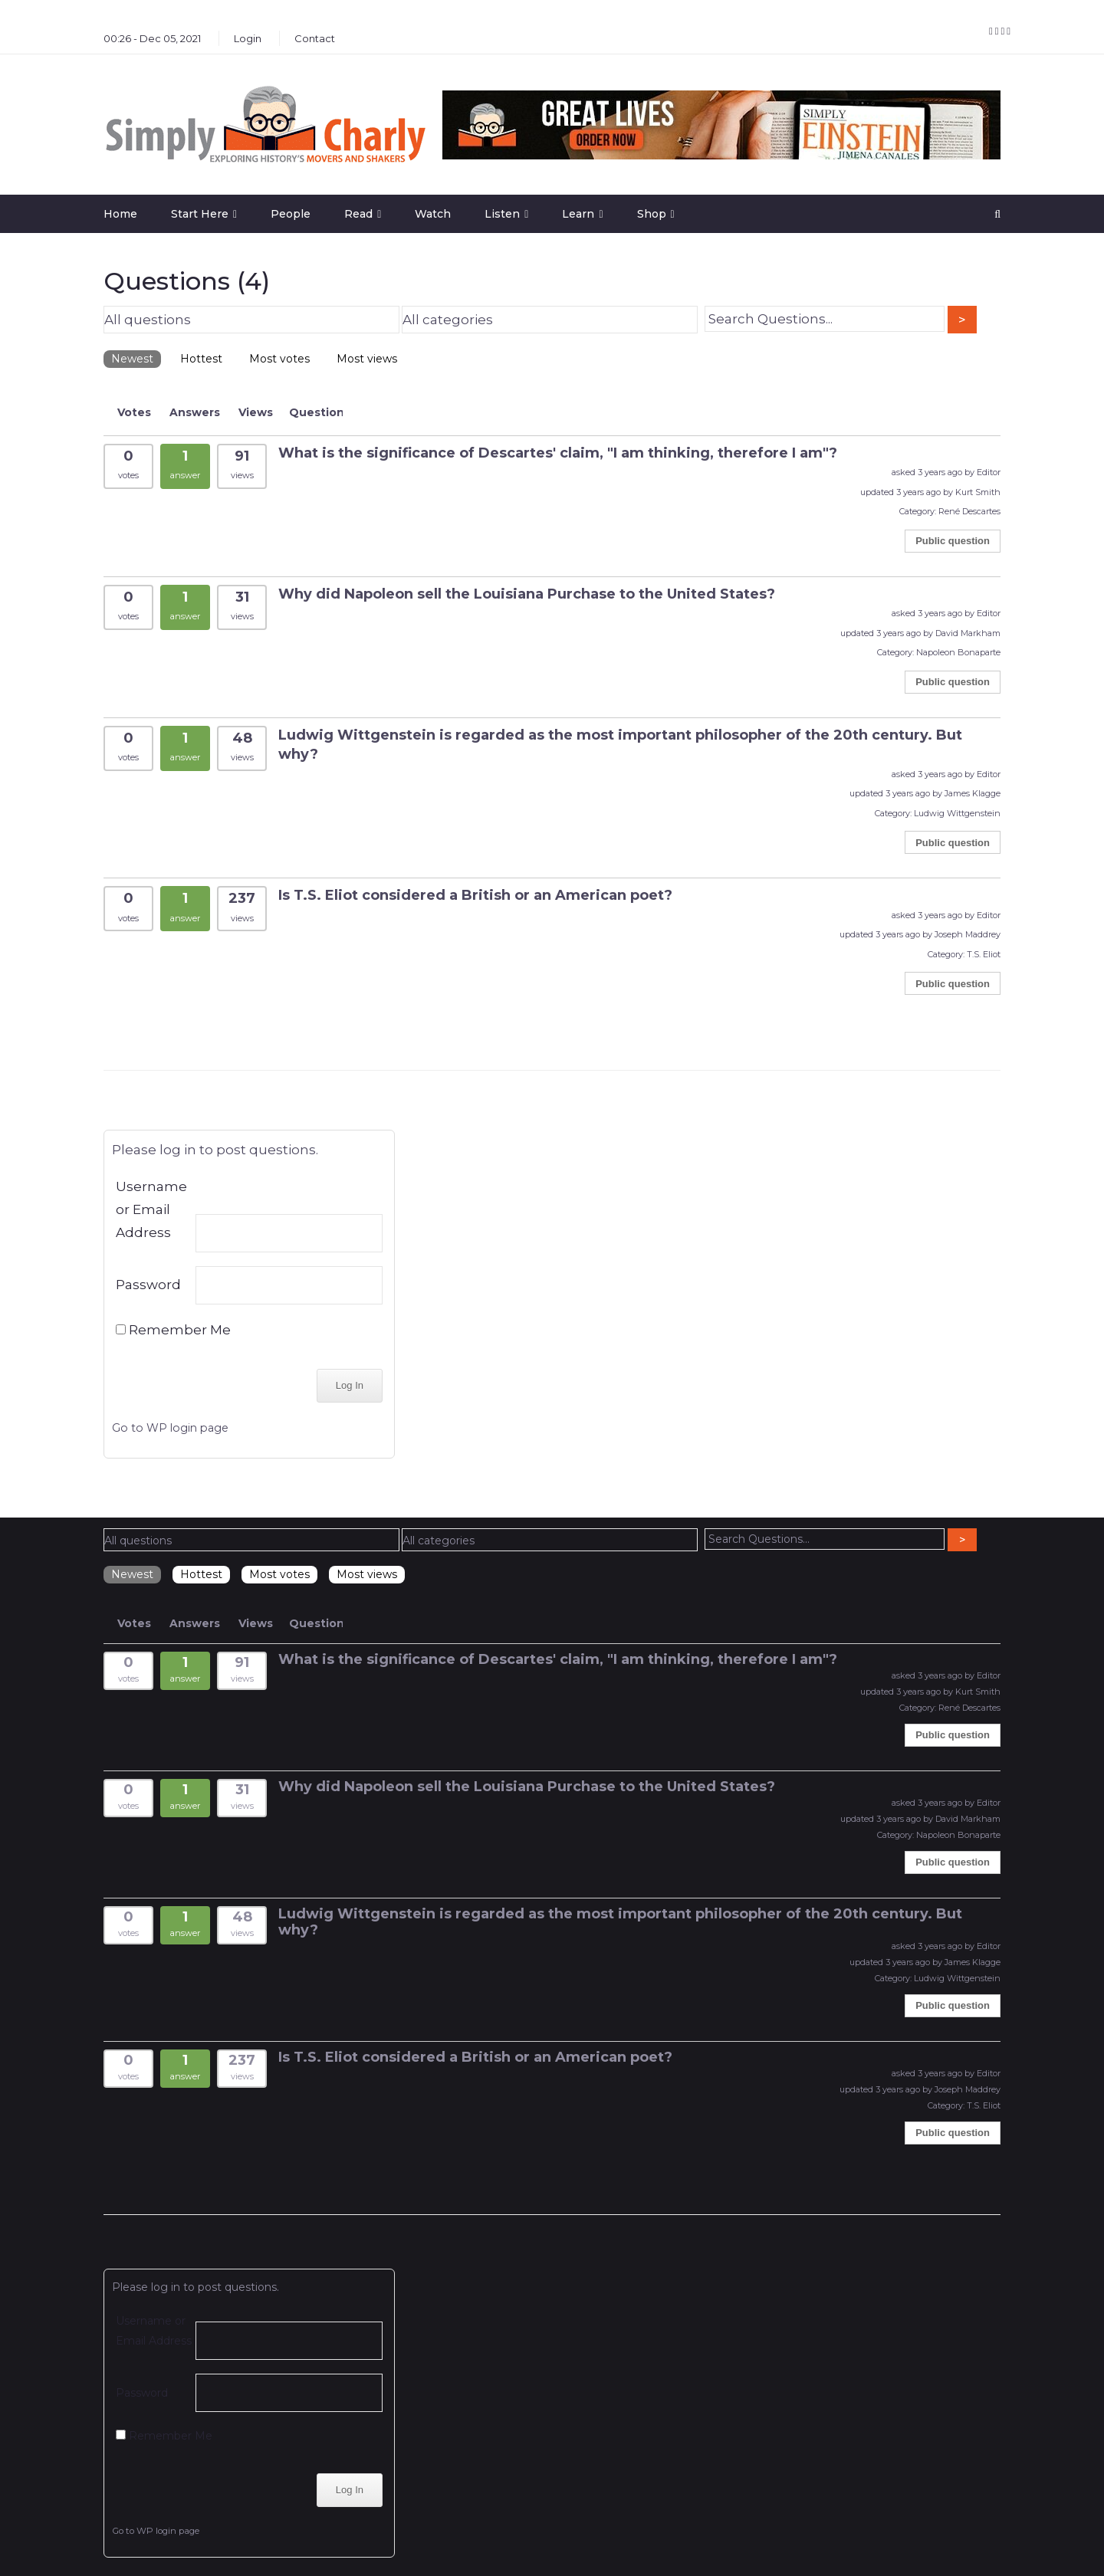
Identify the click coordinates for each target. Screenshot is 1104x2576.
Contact (314, 38)
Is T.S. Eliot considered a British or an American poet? (475, 895)
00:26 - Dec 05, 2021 (152, 38)
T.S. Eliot (984, 954)
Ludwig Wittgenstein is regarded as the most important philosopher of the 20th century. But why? (620, 1921)
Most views (367, 359)
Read (358, 214)
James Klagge (973, 793)
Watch (433, 214)
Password (148, 1284)
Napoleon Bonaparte (958, 652)
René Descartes (969, 511)
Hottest (201, 359)
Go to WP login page (170, 1428)
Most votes (279, 359)
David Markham (968, 633)
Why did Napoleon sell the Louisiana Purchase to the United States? (526, 594)
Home (120, 214)
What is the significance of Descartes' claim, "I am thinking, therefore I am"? (557, 453)
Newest (132, 359)
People (290, 214)
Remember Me (173, 1329)
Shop (651, 214)
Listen (502, 214)
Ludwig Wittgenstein (957, 813)
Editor (989, 472)
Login (247, 38)
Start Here (199, 214)
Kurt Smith (978, 492)
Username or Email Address (151, 1209)
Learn (578, 214)
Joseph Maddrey (968, 934)
